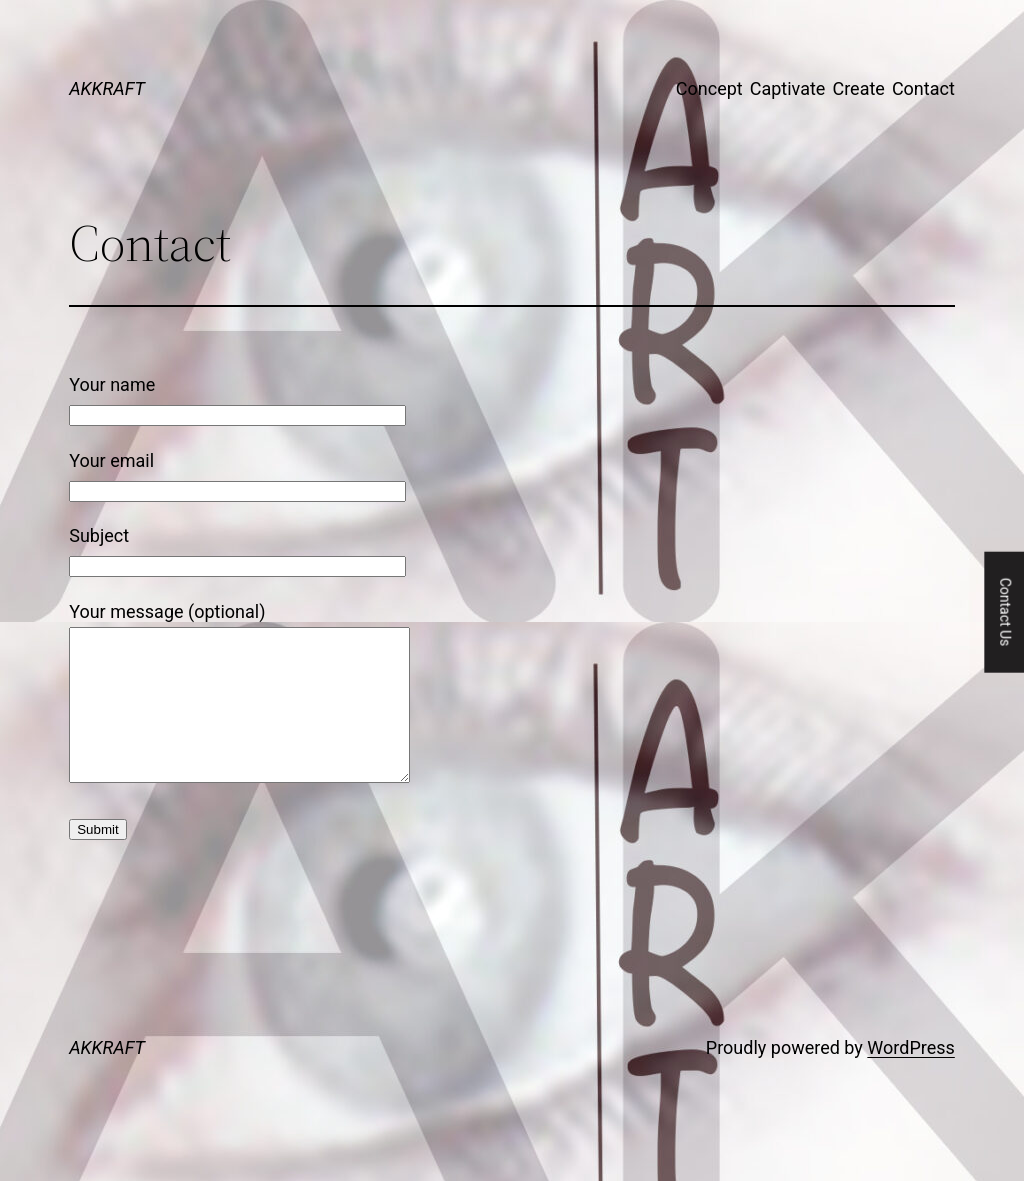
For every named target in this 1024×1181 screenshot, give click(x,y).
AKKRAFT (107, 88)
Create (858, 88)
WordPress (910, 1077)
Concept (709, 88)
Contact (923, 88)
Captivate (788, 88)
